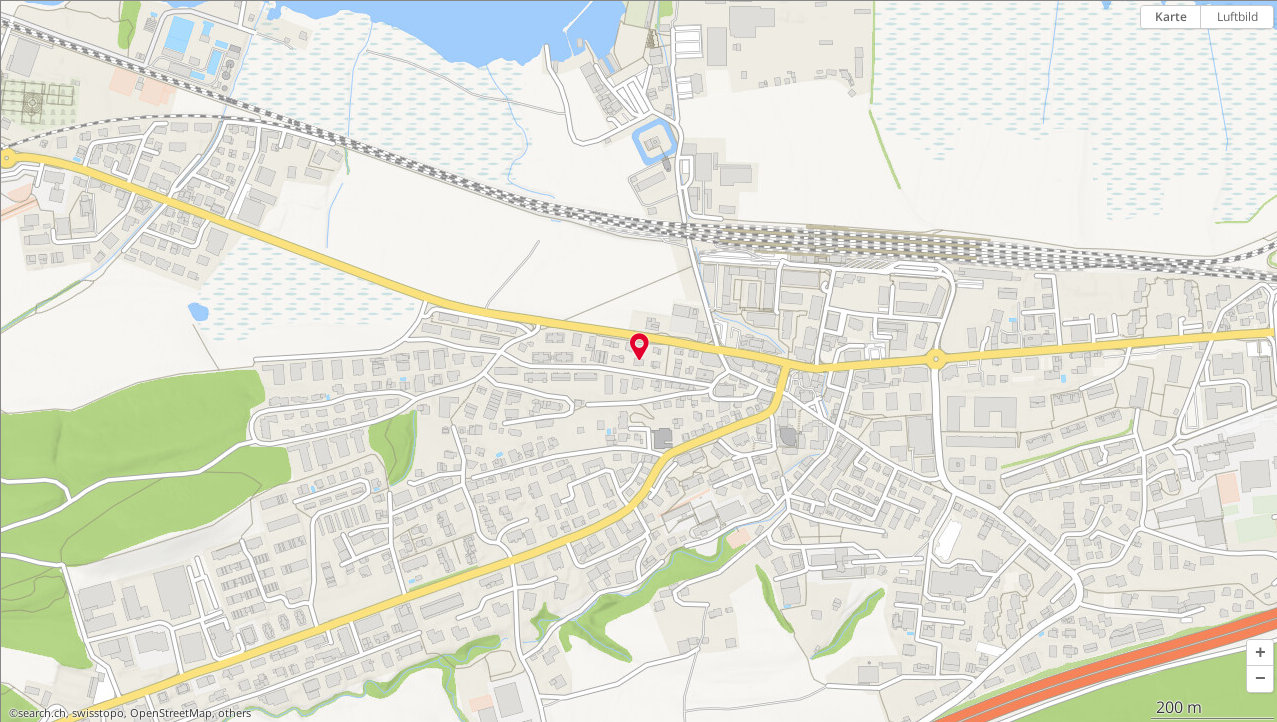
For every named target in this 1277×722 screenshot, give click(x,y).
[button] (1260, 653)
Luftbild (1237, 16)
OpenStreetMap (171, 713)
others (234, 713)
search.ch (42, 713)
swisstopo (98, 713)
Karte (1171, 16)
